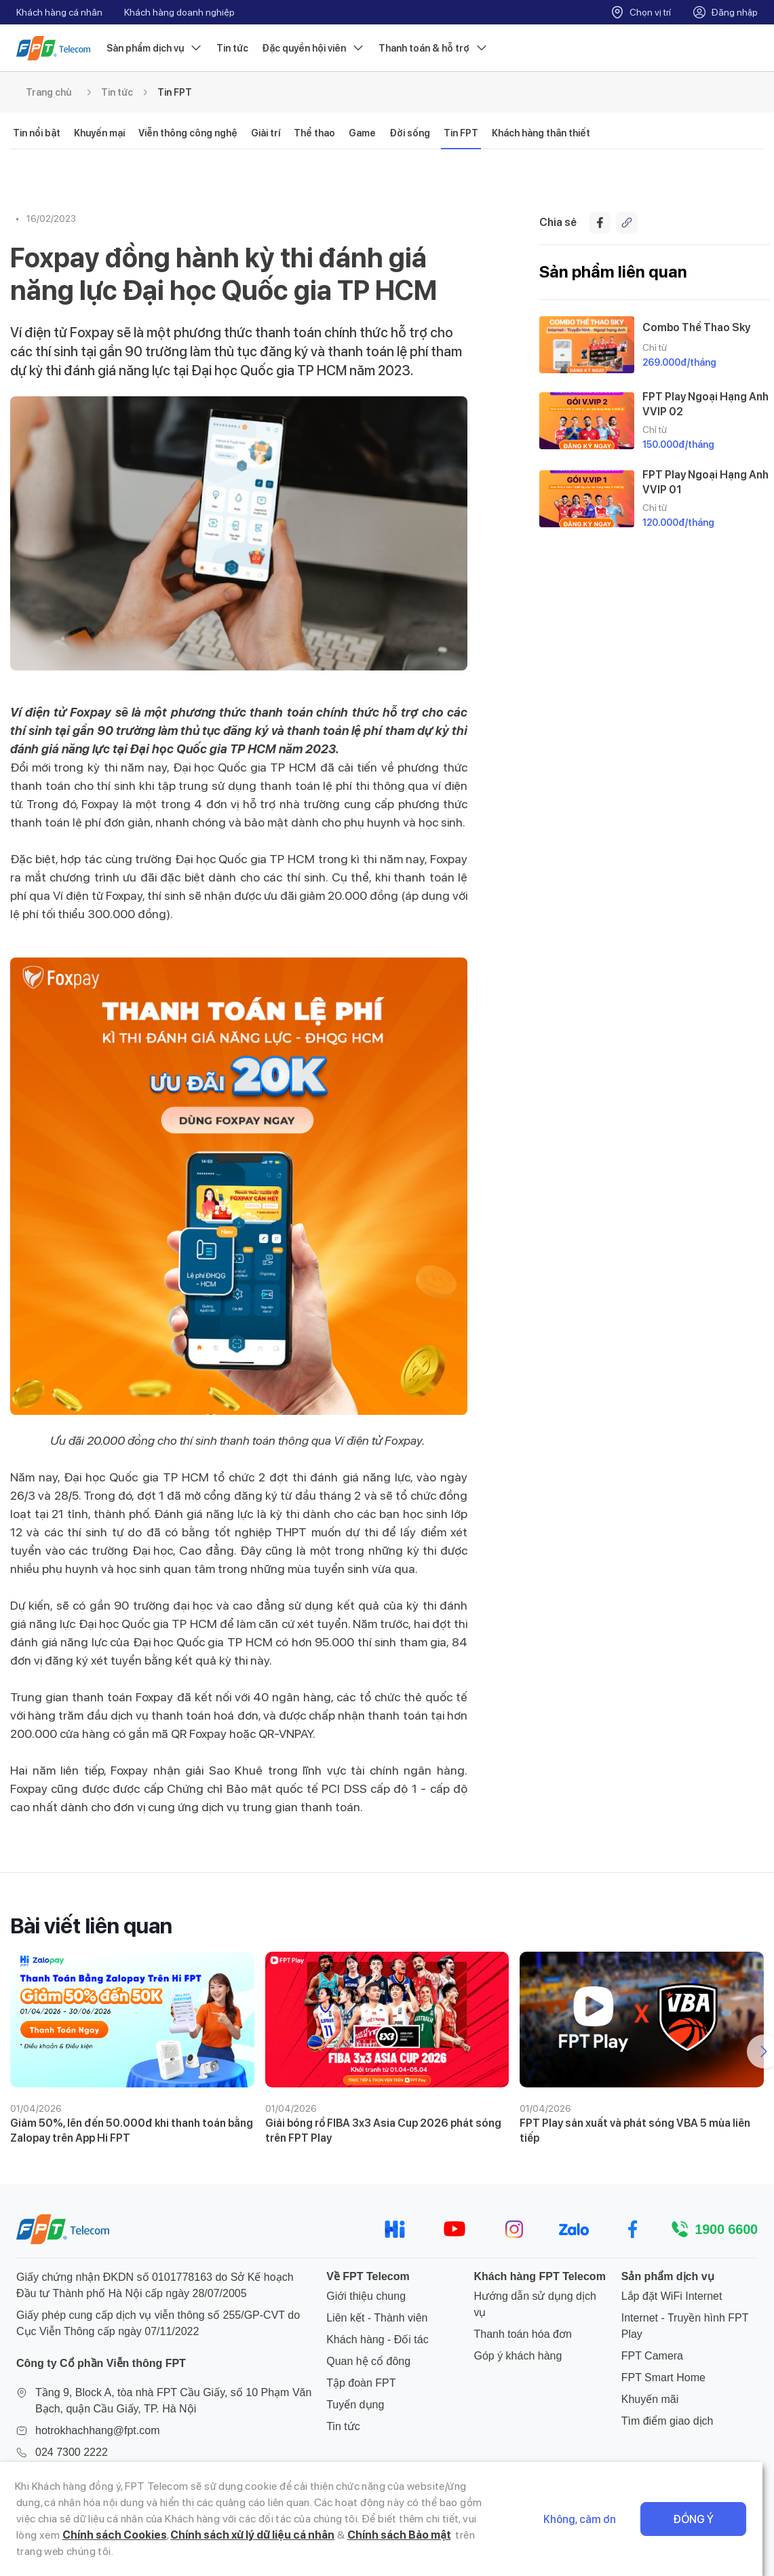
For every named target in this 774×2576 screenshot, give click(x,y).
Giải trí (265, 133)
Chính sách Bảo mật (353, 2534)
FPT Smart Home (663, 2377)
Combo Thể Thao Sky (696, 327)
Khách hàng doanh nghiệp (179, 12)
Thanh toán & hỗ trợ (433, 48)
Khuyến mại (99, 133)
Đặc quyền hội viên (313, 48)
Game (362, 133)
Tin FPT (174, 92)
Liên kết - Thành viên (376, 2318)
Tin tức (232, 48)
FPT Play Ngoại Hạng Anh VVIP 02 (705, 403)
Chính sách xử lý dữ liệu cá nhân (207, 2534)
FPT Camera (652, 2356)
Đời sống (409, 133)
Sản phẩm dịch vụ (155, 48)
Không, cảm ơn (591, 2519)
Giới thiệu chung (366, 2296)
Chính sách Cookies (68, 2534)
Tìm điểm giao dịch (667, 2421)
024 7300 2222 (71, 2452)
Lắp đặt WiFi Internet (671, 2296)
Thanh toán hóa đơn (522, 2334)
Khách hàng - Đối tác (377, 2339)
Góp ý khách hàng (517, 2356)
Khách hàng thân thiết (541, 133)
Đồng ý (704, 2519)
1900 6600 (726, 2229)
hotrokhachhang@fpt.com (97, 2430)
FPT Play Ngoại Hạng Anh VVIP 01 (705, 481)
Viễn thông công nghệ (187, 133)
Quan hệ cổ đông (368, 2361)
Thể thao (314, 133)
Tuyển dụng (355, 2404)
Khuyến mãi (650, 2399)
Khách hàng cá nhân (59, 12)
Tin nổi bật (36, 133)
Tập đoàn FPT (360, 2383)
